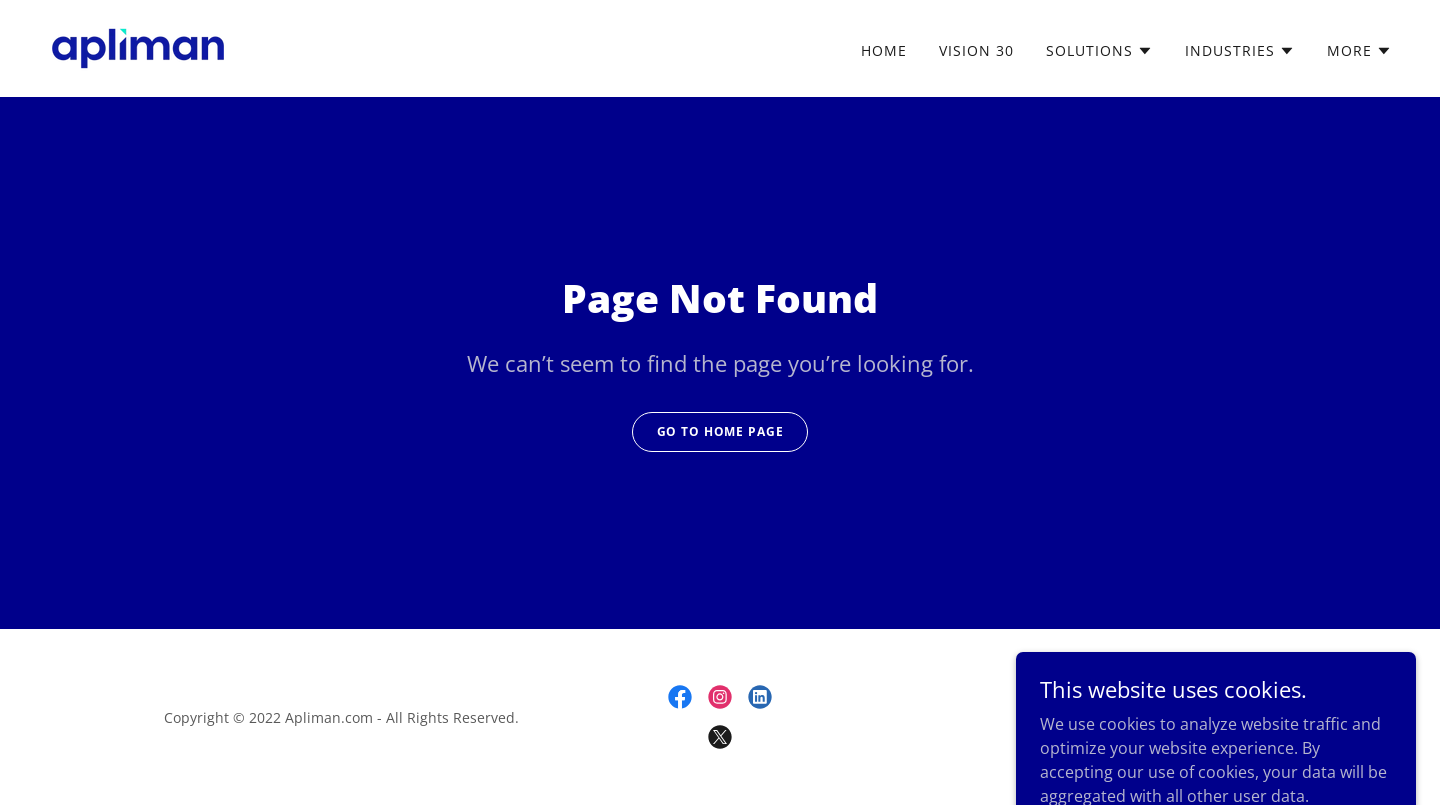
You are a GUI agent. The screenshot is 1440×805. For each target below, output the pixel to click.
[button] (1099, 51)
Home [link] (884, 50)
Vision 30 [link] (976, 50)
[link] (138, 47)
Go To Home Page (720, 431)
